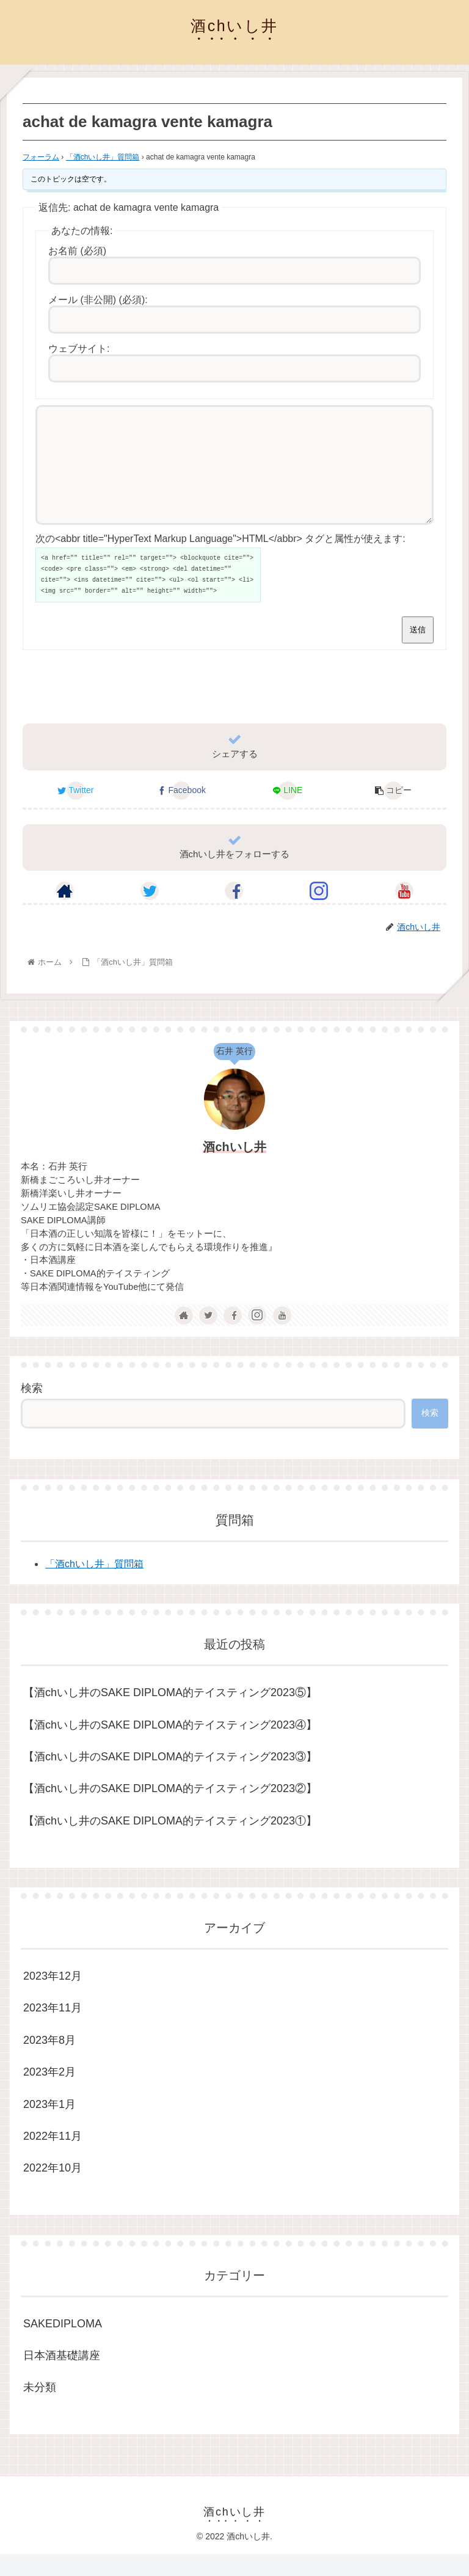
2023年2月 (49, 2094)
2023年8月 (49, 2062)
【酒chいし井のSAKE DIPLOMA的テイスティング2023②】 (170, 1810)
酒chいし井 (234, 1169)
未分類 (39, 2409)
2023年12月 (52, 1998)
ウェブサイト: (78, 348)
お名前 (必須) (77, 251)
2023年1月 (49, 2126)
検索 (32, 1410)
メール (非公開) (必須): (98, 300)
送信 (418, 651)
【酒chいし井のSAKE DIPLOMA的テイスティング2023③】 (170, 1779)
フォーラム (41, 157)
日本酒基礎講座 (61, 2377)
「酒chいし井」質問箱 (103, 157)
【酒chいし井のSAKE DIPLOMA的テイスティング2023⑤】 (170, 1714)
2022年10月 (52, 2190)
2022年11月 (52, 2158)
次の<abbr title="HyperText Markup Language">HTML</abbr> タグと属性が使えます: (220, 560)
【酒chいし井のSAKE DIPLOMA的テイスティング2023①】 (170, 1843)
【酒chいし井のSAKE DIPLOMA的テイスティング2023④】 (170, 1747)
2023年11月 (52, 2030)
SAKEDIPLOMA (62, 2346)
